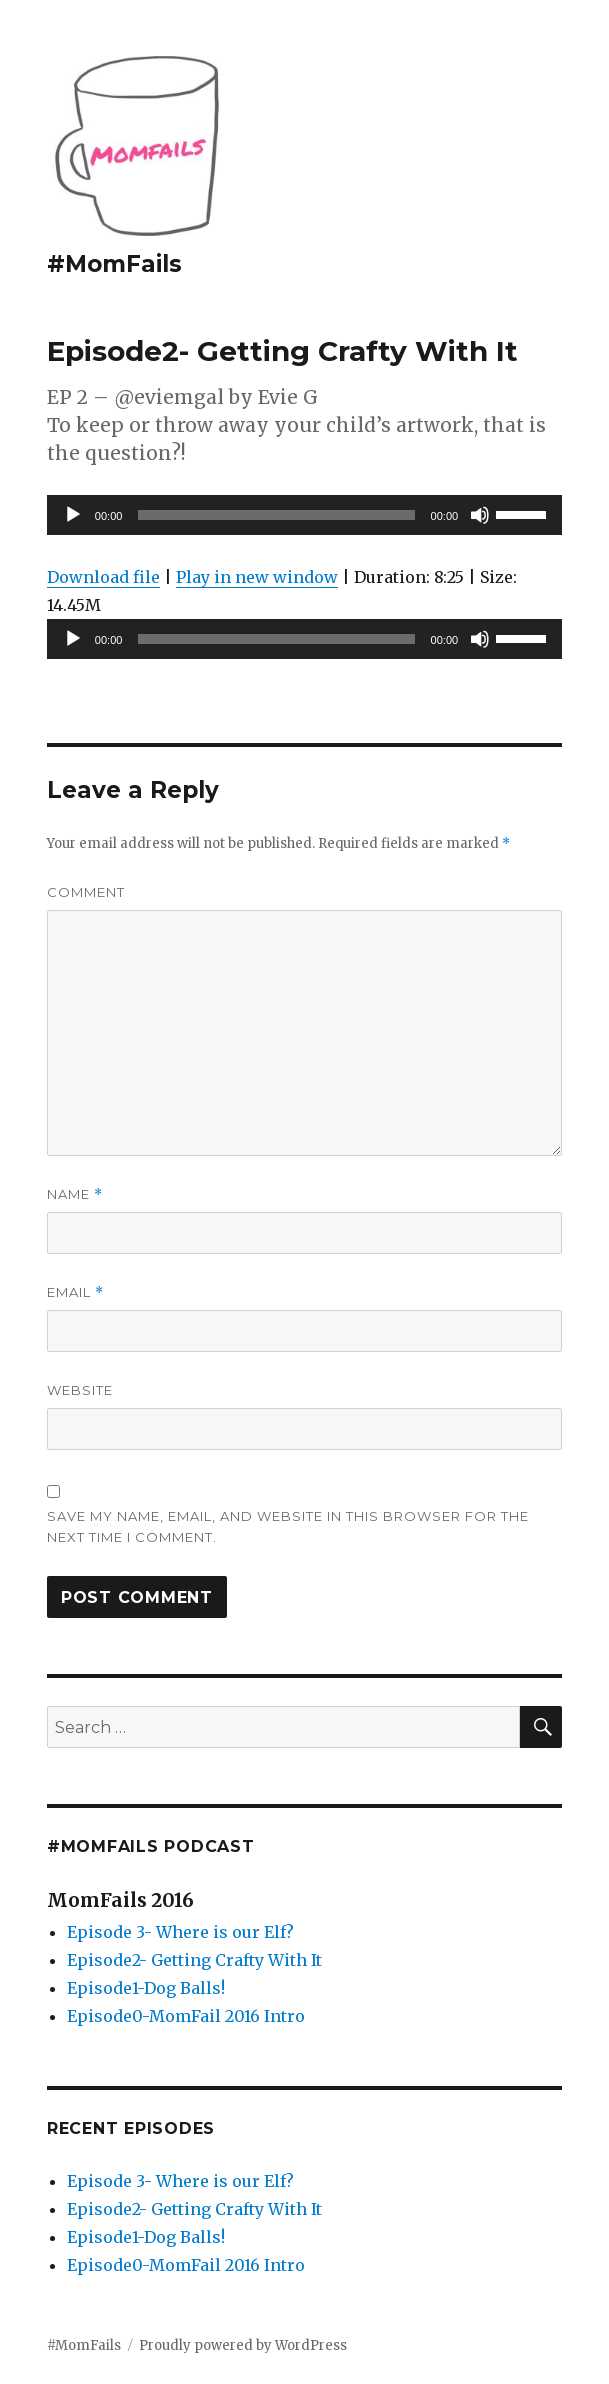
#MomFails (114, 264)
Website (80, 1390)
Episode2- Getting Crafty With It (194, 1960)
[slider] (276, 515)
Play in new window (257, 577)
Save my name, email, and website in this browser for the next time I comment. (288, 1526)
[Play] (73, 515)
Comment (86, 892)
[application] (304, 515)
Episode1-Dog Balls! (146, 1988)
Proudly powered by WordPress (243, 2345)
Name (75, 1194)
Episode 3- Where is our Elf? (180, 1932)
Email (75, 1292)
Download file (103, 577)
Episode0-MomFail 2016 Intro (186, 2016)
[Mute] (480, 515)
